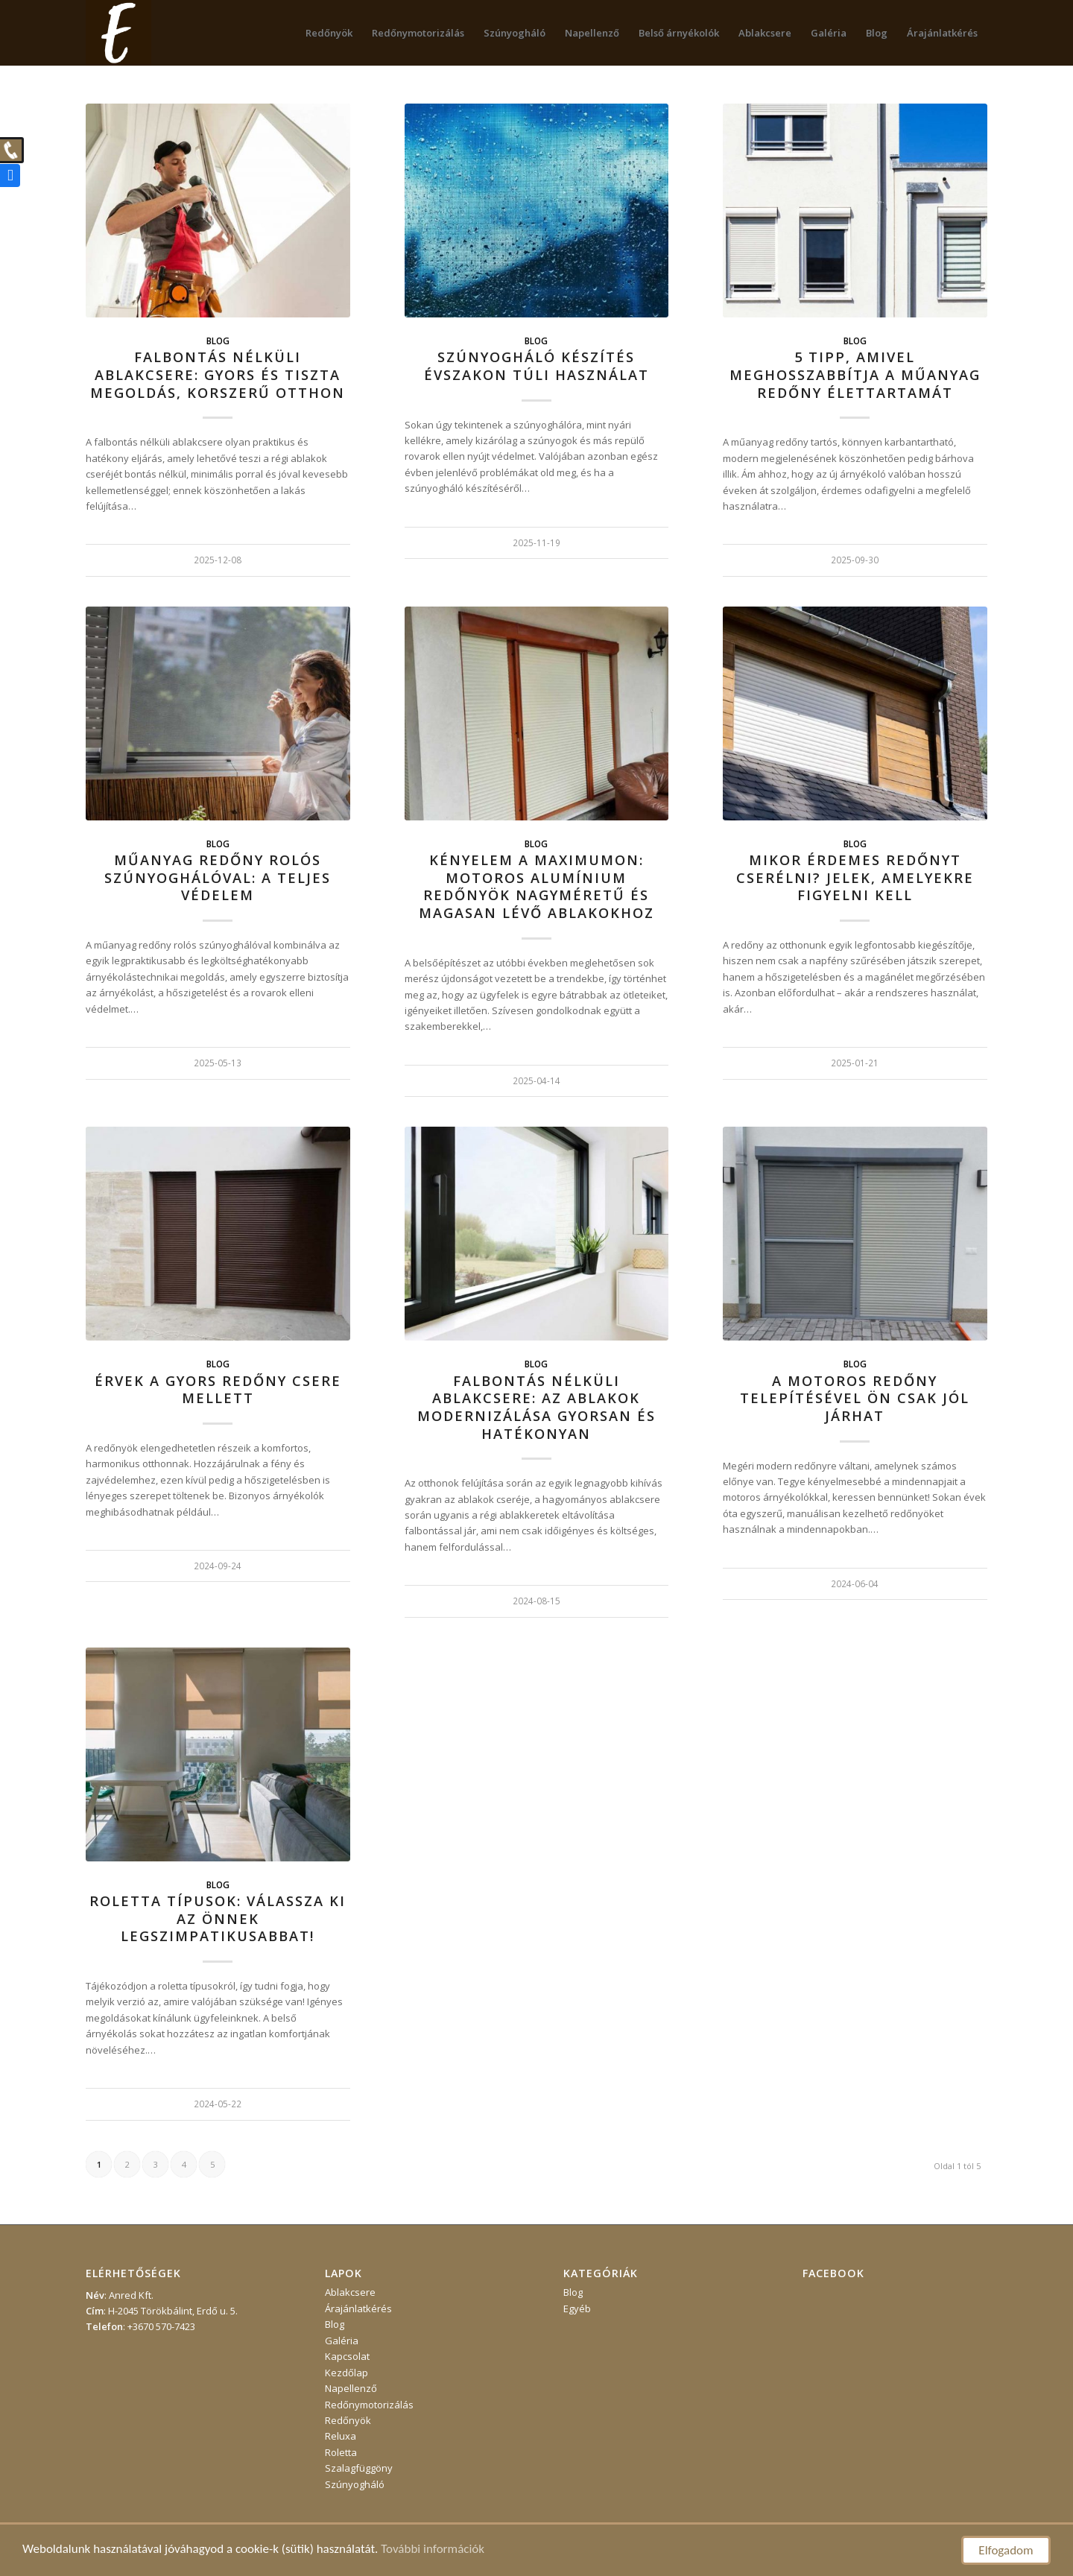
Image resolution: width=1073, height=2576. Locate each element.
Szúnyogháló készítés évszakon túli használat (536, 366)
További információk (432, 2549)
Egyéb (577, 2308)
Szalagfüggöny (359, 2468)
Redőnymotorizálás (369, 2404)
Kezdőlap (346, 2372)
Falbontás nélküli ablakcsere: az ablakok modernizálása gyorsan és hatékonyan (536, 1407)
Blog (218, 340)
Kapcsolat (347, 2356)
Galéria (341, 2340)
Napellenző (351, 2388)
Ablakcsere (350, 2292)
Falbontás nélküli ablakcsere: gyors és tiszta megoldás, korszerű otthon (217, 374)
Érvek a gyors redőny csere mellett (218, 1390)
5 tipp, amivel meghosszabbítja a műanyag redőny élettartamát (855, 374)
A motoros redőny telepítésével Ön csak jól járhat (854, 1398)
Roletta (341, 2452)
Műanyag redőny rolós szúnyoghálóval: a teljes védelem (217, 877)
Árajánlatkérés (358, 2308)
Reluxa (340, 2436)
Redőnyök (348, 2420)
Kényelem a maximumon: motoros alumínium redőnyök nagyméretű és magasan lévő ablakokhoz (536, 886)
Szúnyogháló (354, 2484)
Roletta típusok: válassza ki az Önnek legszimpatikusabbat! (217, 1918)
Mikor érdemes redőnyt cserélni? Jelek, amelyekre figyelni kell (855, 877)
